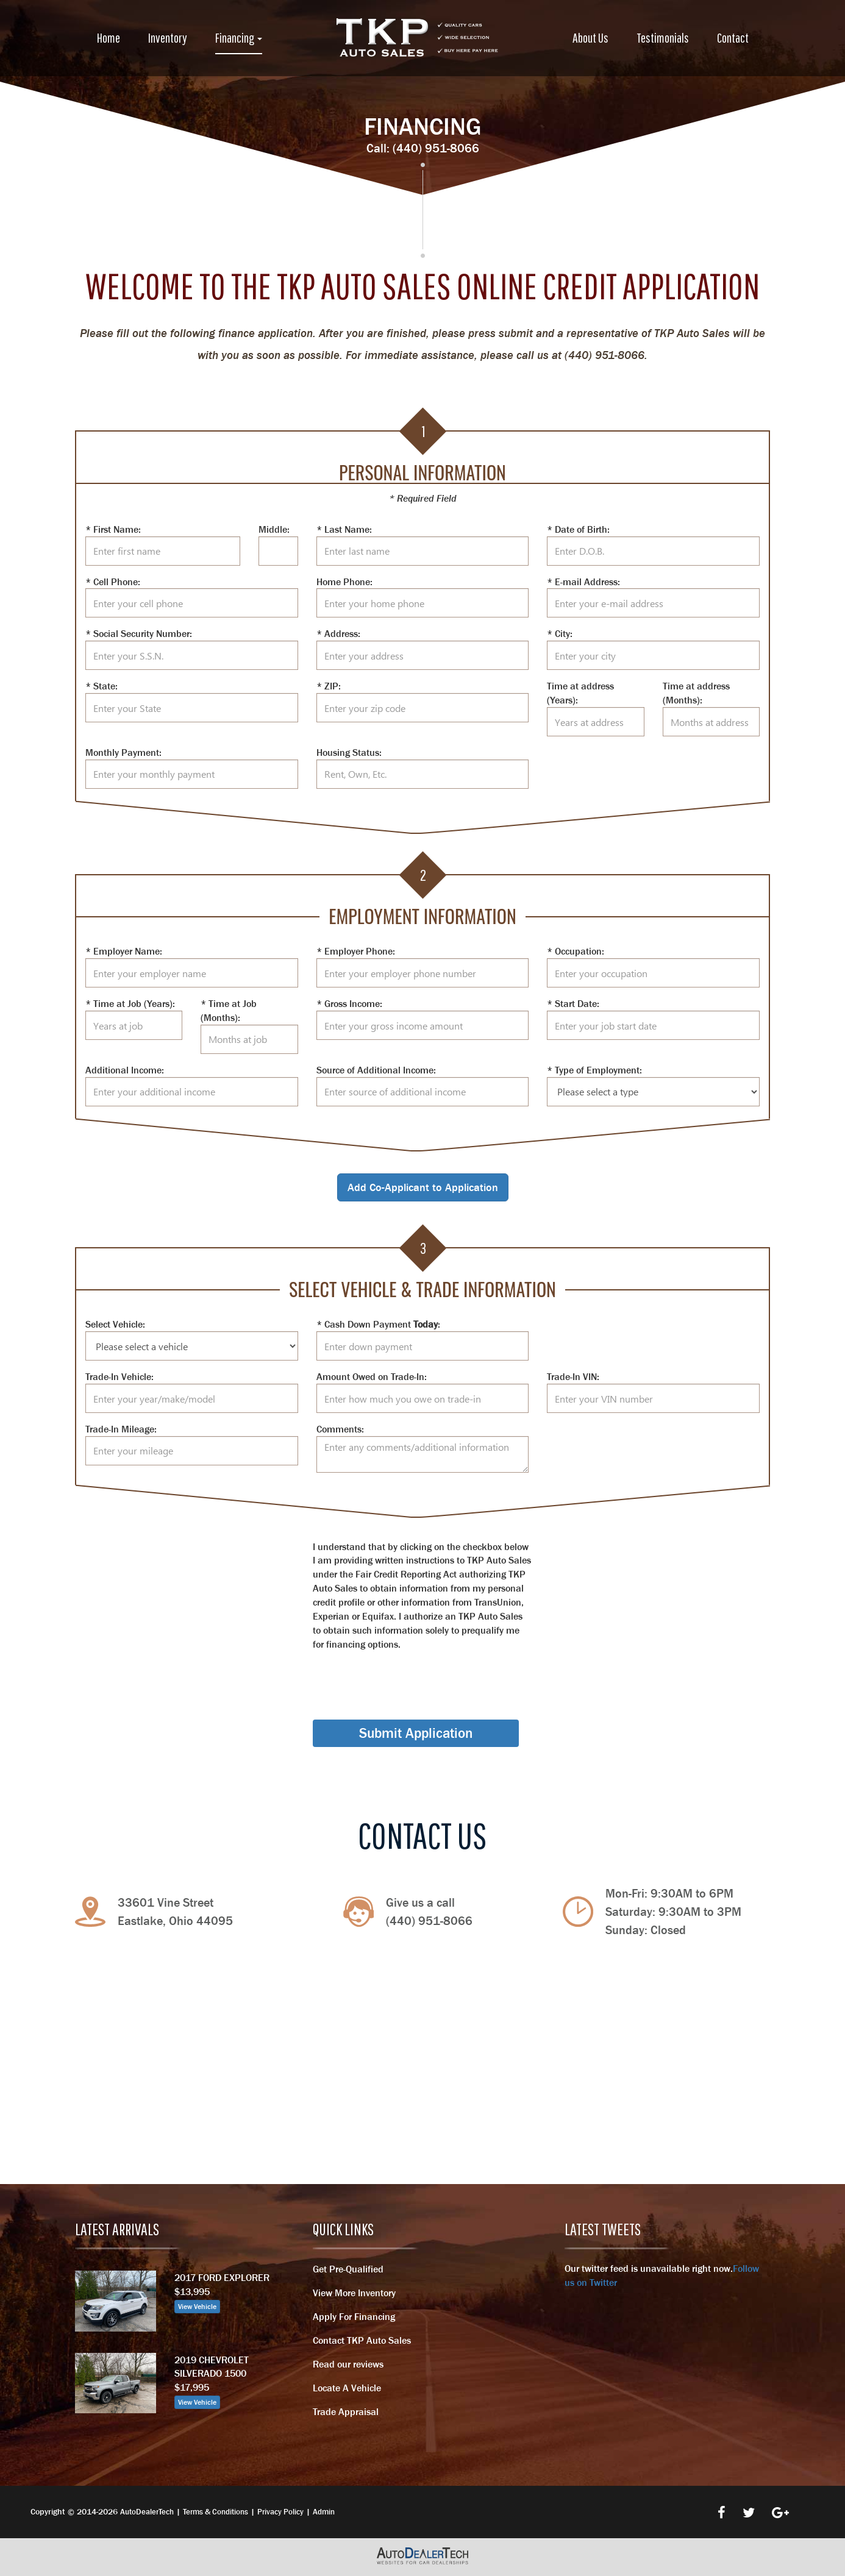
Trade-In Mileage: (121, 1428)
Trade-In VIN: (573, 1376)
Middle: (274, 529)
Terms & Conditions (215, 2511)
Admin (324, 2511)
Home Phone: (344, 581)
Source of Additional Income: (376, 1069)
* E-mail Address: (583, 581)
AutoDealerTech (147, 2511)
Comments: (340, 1428)
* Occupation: (575, 950)
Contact (733, 37)
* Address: (338, 633)
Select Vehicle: (115, 1323)
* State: (101, 685)
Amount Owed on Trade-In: (371, 1376)
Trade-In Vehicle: (119, 1376)
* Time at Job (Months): (229, 1010)
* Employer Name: (123, 950)
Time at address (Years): (580, 692)
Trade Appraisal (346, 2411)
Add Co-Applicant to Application (423, 1187)
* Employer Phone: (355, 950)
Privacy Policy (280, 2511)
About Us (590, 37)
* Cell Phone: (112, 581)
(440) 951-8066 (436, 148)
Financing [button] (238, 37)
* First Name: (113, 529)
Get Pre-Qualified (348, 2268)
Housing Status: (349, 752)
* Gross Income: (349, 1003)
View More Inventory (354, 2292)
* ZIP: (328, 685)
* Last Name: (344, 529)
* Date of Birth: (578, 529)
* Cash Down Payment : (378, 1323)
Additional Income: (124, 1069)
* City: (559, 633)
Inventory (167, 37)
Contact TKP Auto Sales (362, 2340)
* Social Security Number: (138, 633)
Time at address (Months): (696, 692)
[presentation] (405, 1674)
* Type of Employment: (594, 1069)
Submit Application (415, 1733)
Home (108, 37)
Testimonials (662, 37)
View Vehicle (197, 2306)
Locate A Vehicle (347, 2387)
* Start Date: (573, 1003)
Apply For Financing (354, 2316)
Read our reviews (348, 2363)
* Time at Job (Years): (130, 1003)
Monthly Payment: (123, 752)
